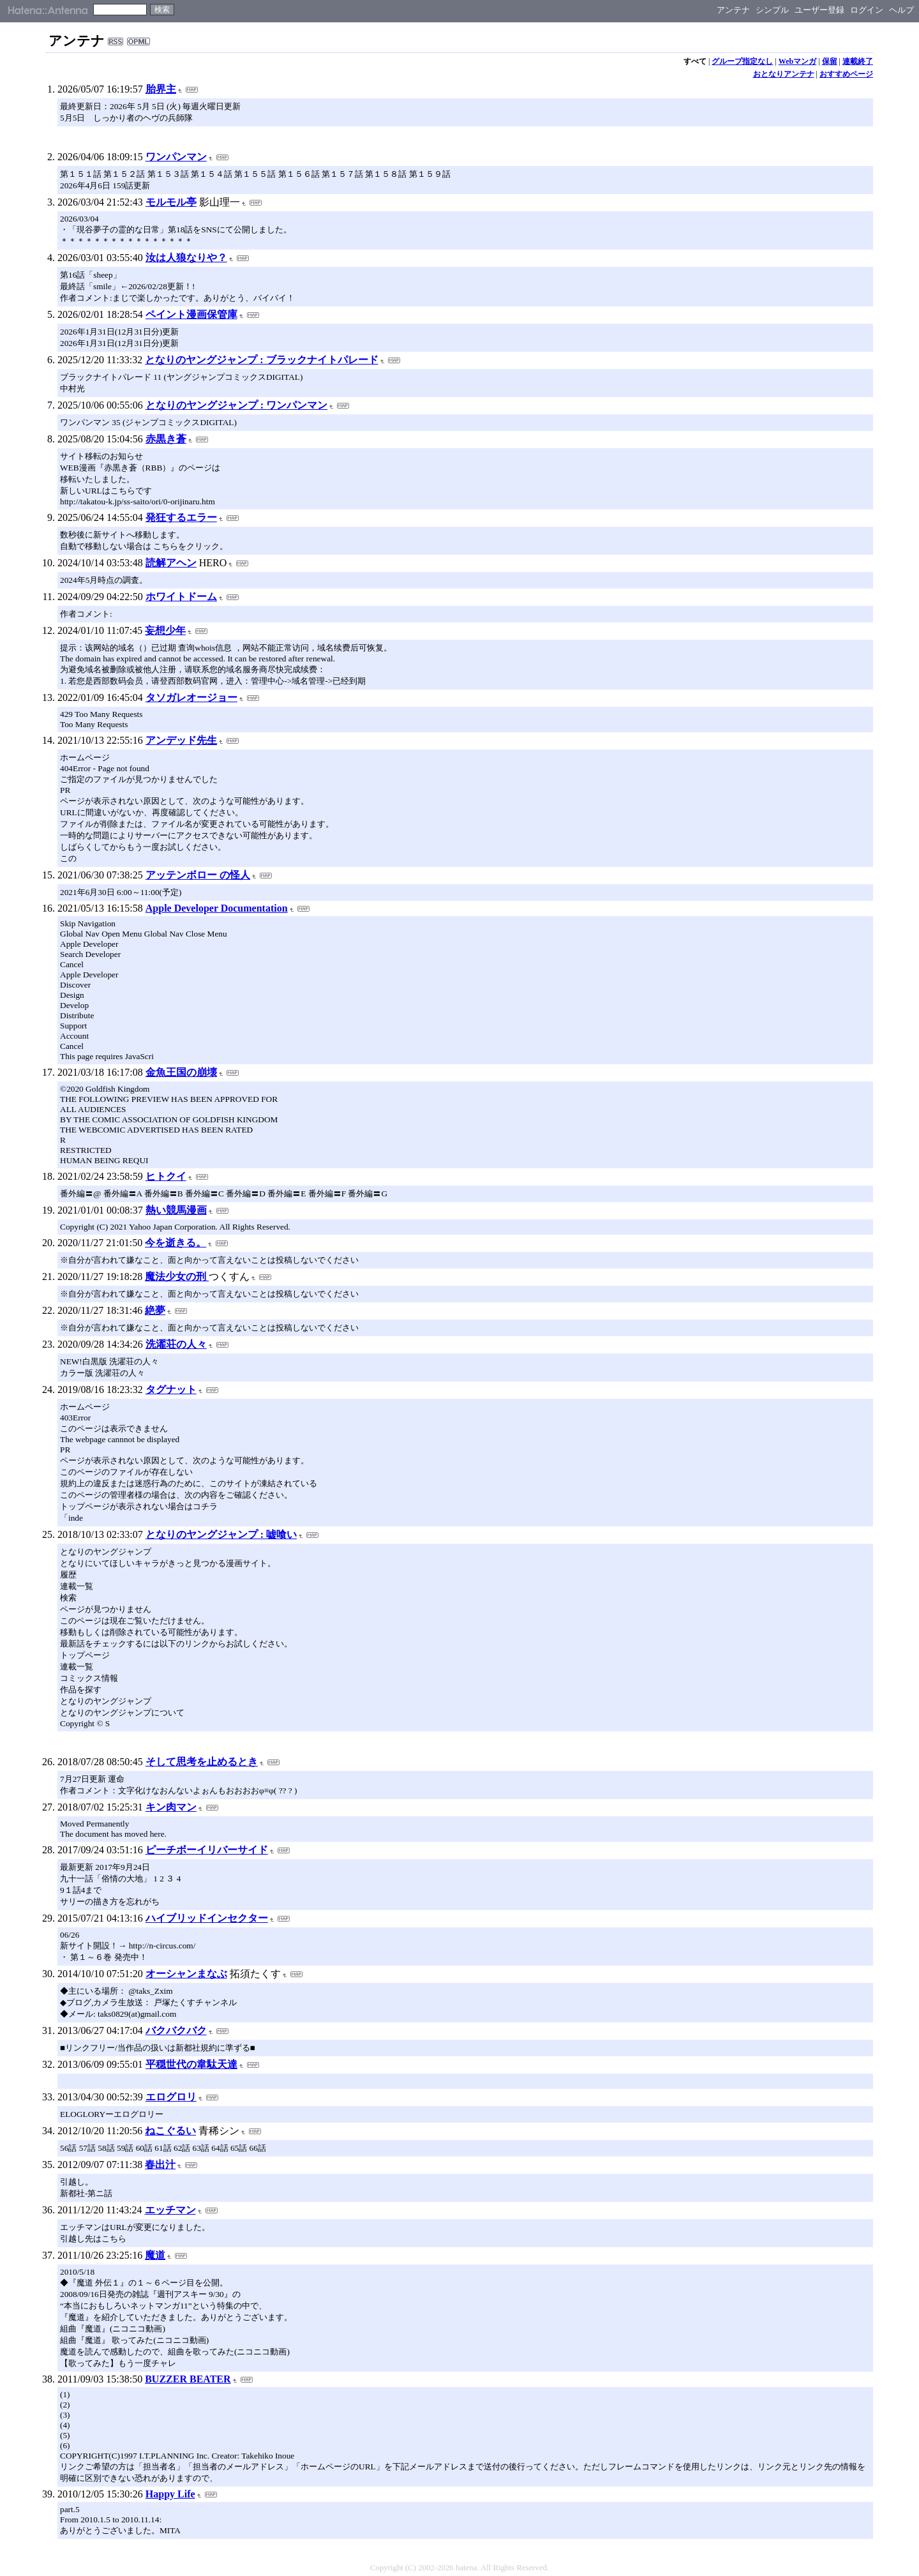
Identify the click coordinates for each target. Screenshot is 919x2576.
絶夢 (155, 1310)
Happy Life (170, 2494)
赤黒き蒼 (166, 438)
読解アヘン (171, 562)
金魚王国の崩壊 (181, 1072)
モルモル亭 (171, 202)
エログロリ (171, 2096)
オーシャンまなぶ (186, 1973)
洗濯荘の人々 (176, 1344)
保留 (829, 61)
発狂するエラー (181, 517)
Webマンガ (797, 61)
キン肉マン (171, 1807)
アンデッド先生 (181, 740)
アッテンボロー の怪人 (198, 875)
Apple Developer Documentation (217, 908)
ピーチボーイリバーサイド (207, 1849)
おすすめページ (846, 74)
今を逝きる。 (175, 1242)
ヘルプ (901, 10)
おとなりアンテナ (783, 74)
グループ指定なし (742, 61)
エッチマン (170, 2209)
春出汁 (160, 2164)
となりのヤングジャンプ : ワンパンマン (236, 405)
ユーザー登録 (819, 10)
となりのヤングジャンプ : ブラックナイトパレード (261, 359)
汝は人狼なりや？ (186, 257)
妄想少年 (165, 630)
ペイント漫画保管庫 (191, 314)
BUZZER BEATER (187, 2379)
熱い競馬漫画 (176, 1210)
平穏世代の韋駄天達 (191, 2064)
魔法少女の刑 (177, 1276)
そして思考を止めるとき (202, 1761)
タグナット (171, 1389)
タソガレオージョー (191, 697)
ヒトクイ (166, 1176)
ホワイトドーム (181, 596)
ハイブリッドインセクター (207, 1918)
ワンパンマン (176, 156)
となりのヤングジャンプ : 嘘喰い (221, 1534)
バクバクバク (176, 2030)
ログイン (866, 10)
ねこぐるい (170, 2130)
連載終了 (857, 61)
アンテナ (733, 10)
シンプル (772, 10)
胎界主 (161, 89)
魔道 (155, 2255)
